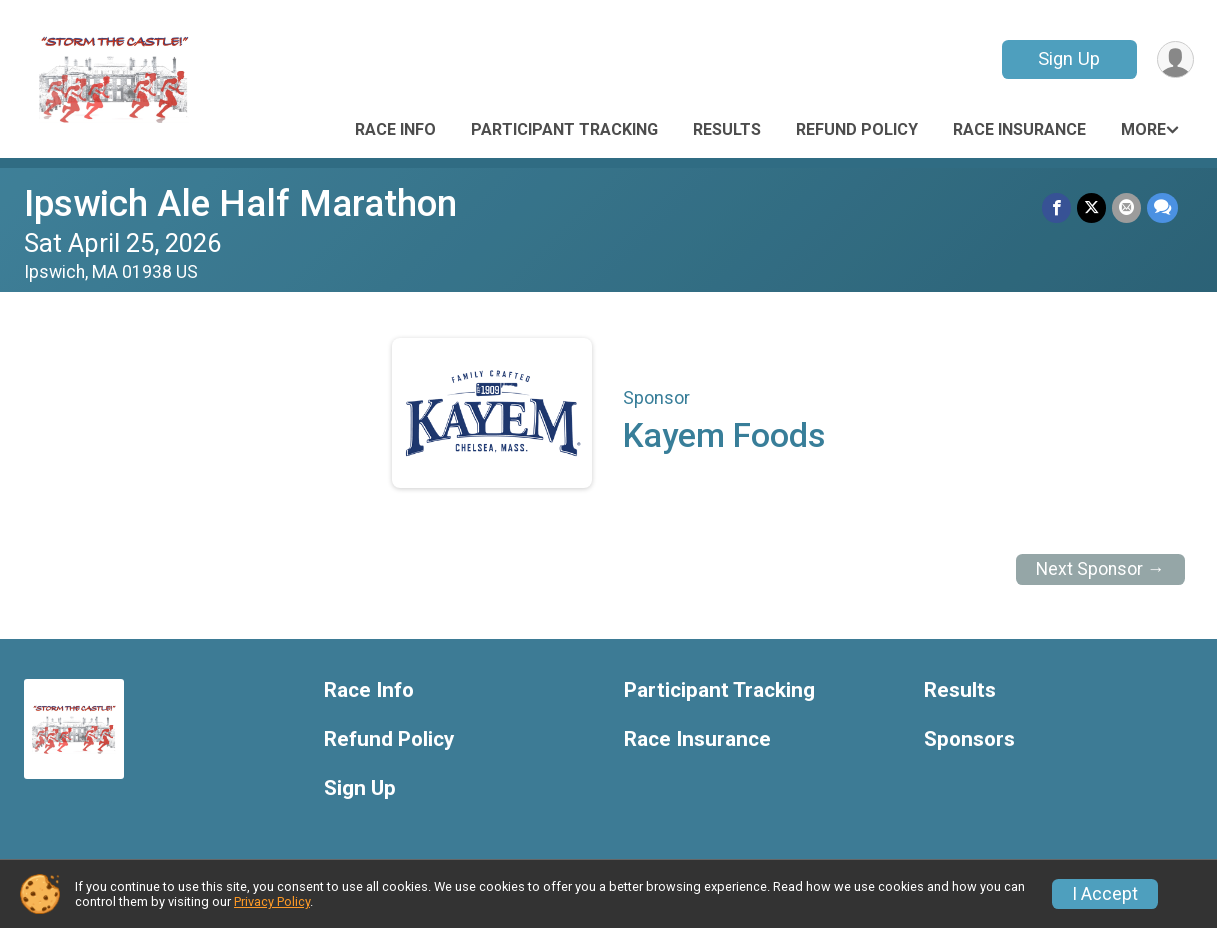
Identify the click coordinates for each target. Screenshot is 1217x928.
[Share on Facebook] (1056, 207)
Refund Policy (857, 129)
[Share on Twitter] (1091, 207)
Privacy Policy (272, 901)
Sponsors (969, 739)
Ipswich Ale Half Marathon (240, 203)
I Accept (1105, 894)
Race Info (395, 129)
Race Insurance (1019, 129)
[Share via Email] (1126, 207)
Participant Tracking (564, 129)
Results (727, 129)
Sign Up (1069, 58)
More (1143, 129)
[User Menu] (1175, 59)
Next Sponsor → (1100, 569)
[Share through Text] (1162, 207)
